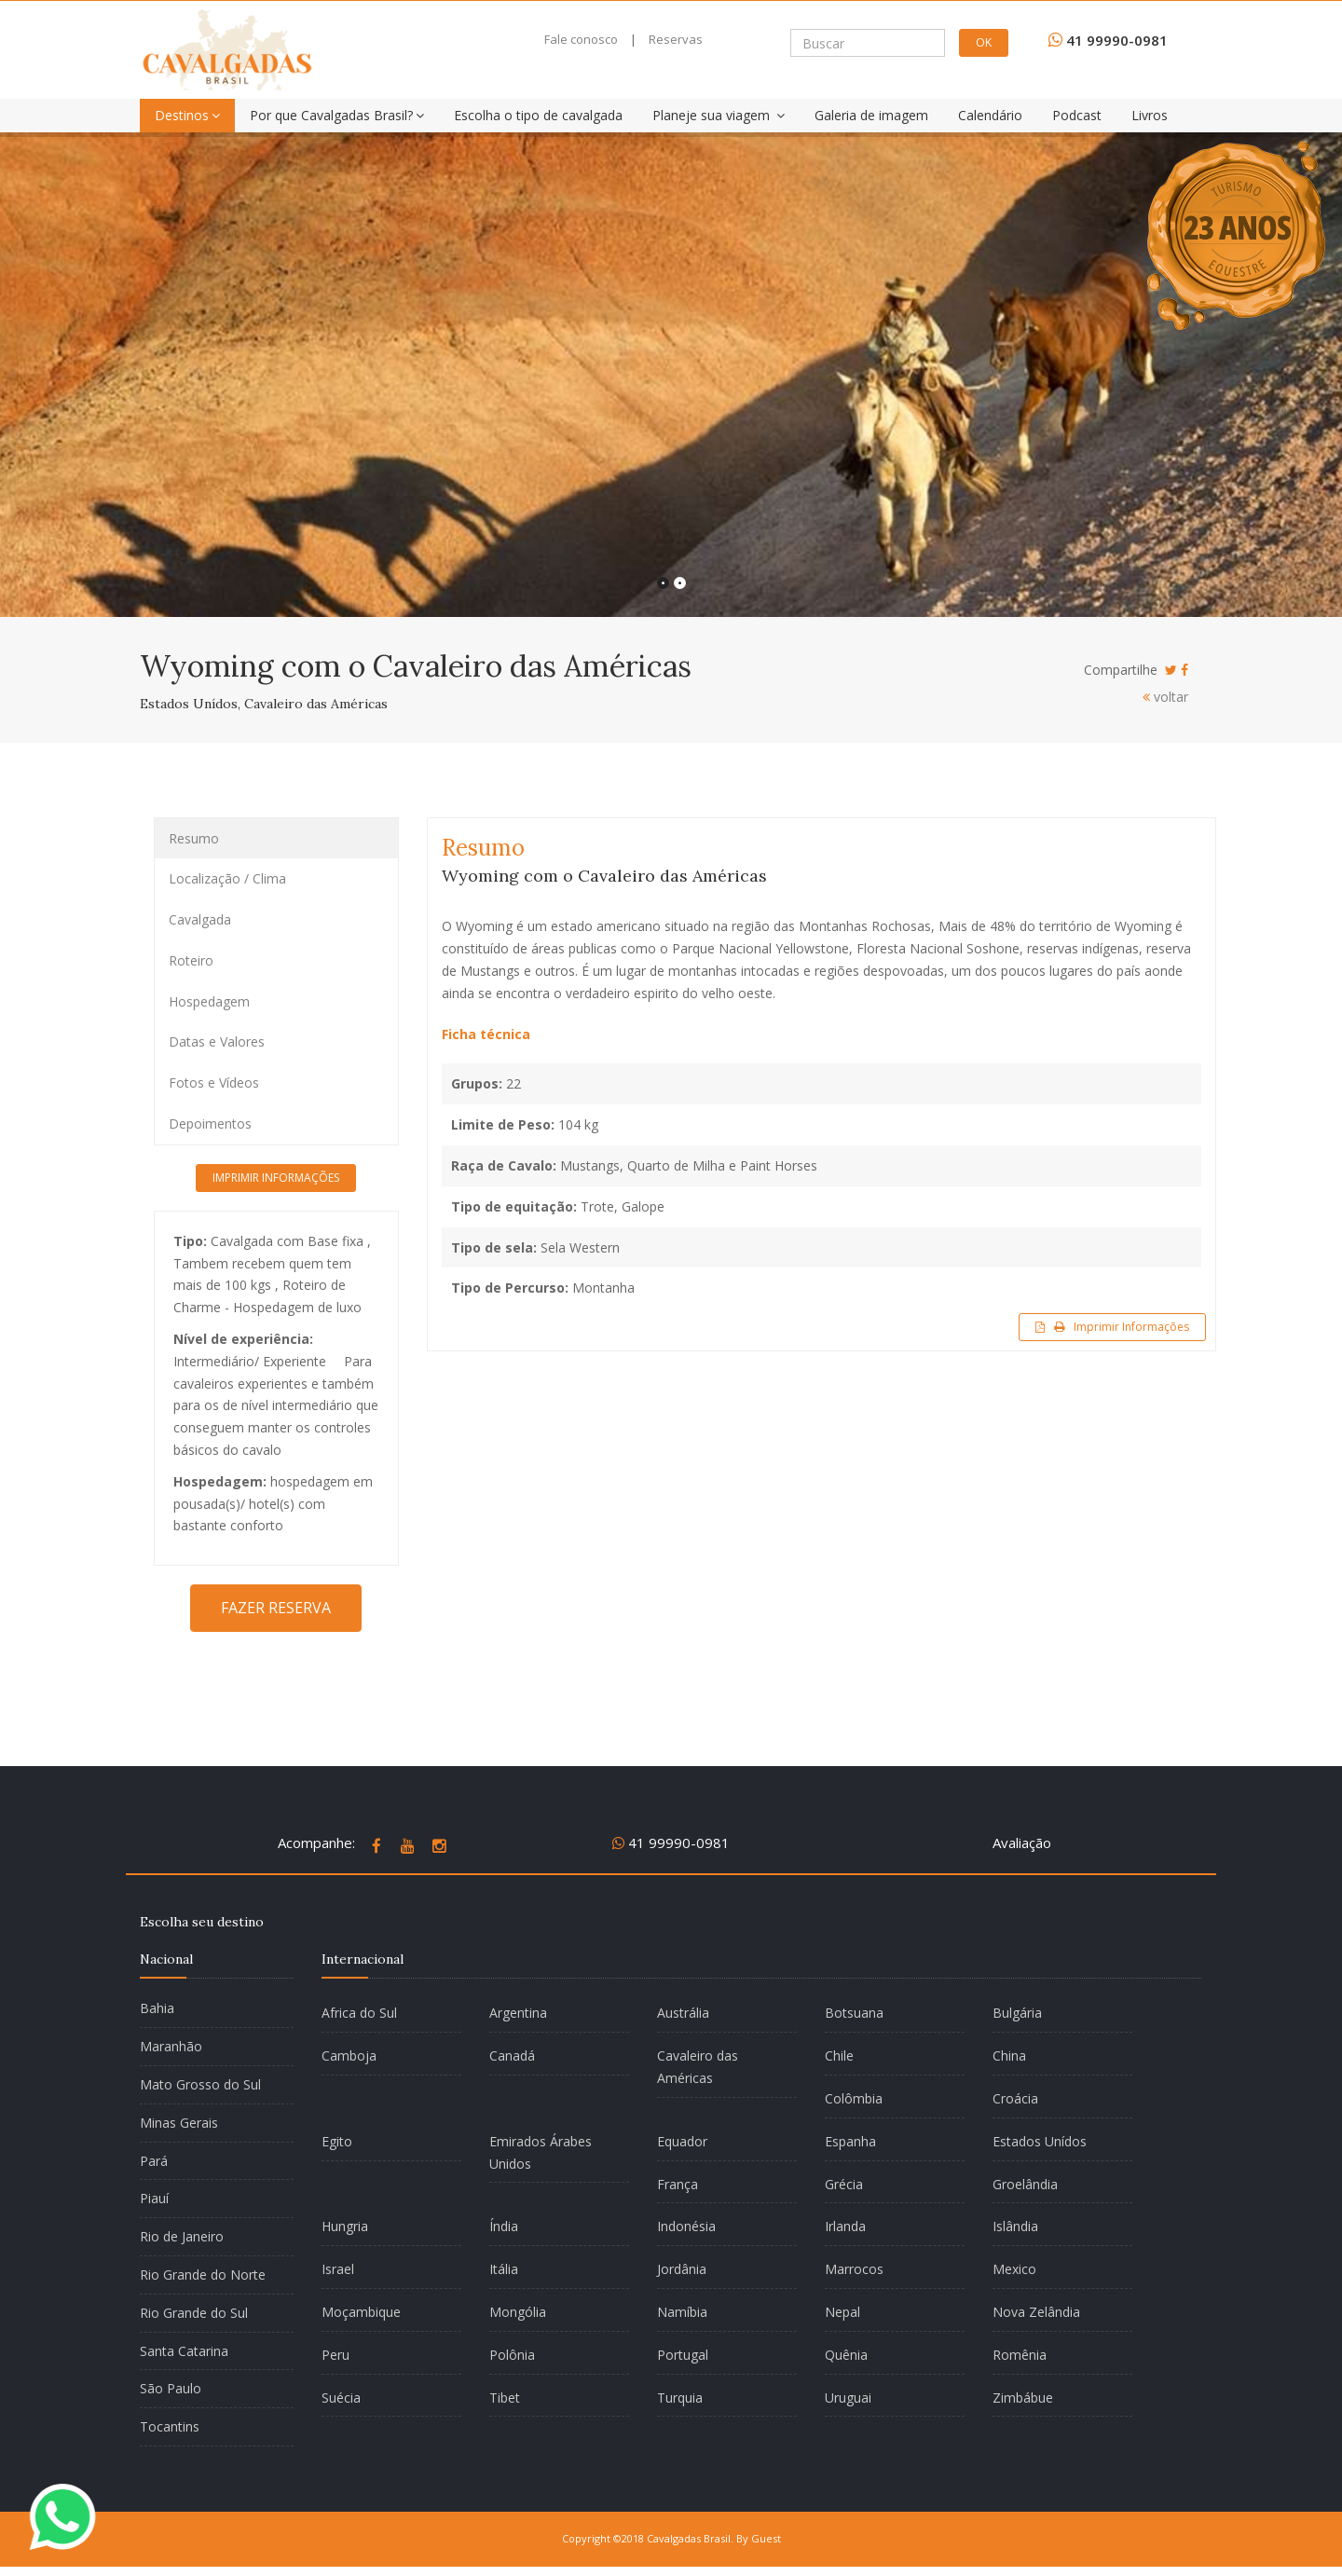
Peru (335, 2355)
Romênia (1020, 2355)
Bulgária (1017, 2012)
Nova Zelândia (1036, 2312)
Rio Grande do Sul (194, 2313)
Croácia (1015, 2098)
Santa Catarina (184, 2351)
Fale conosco (581, 39)
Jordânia (681, 2269)
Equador (682, 2141)
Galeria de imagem (871, 115)
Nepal (842, 2312)
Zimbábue (1023, 2397)
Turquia (680, 2397)
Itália (503, 2269)
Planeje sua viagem (718, 115)
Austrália (683, 2012)
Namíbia (682, 2312)
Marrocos (854, 2269)
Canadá (512, 2055)
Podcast (1077, 115)
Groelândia (1025, 2184)
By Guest (758, 2538)
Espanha (850, 2141)
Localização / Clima (227, 878)
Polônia (512, 2355)
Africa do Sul (359, 2012)
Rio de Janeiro (182, 2236)
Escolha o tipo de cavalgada (538, 115)
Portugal (682, 2355)
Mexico (1014, 2269)
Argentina (518, 2012)
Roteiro (191, 960)
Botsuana (854, 2012)
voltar (1165, 697)
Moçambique (361, 2312)
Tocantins (169, 2426)
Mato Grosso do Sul (200, 2084)
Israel (338, 2269)
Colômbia (854, 2098)
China (1009, 2055)
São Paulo (170, 2388)
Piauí (154, 2198)
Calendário (990, 115)
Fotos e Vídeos (214, 1082)
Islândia (1015, 2226)
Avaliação (1022, 1842)
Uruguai (848, 2397)
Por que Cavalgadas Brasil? (337, 115)
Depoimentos (210, 1123)
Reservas (676, 39)
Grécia (844, 2184)
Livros (1149, 115)
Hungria (345, 2226)
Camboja (349, 2055)
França (677, 2184)
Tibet (504, 2397)
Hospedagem (209, 1001)
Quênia (846, 2355)
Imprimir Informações (1112, 1327)
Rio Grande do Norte (203, 2274)
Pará (154, 2161)
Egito (337, 2141)
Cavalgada (200, 919)
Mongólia (517, 2312)
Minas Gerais (179, 2122)
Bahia (157, 2008)
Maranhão (171, 2046)
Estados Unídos (1040, 2141)
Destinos (187, 115)
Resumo (194, 838)
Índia (503, 2226)
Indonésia (686, 2226)
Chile (839, 2055)
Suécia (341, 2397)
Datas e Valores (217, 1041)
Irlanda (845, 2226)
